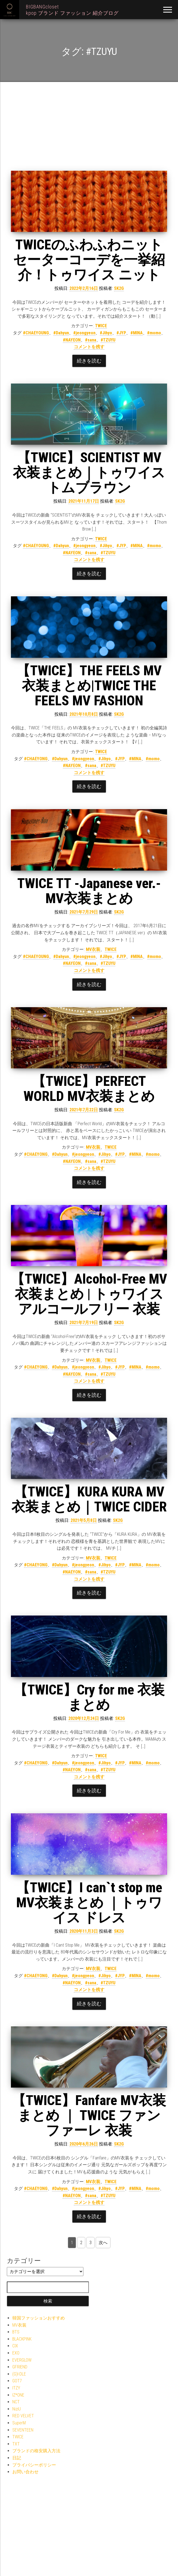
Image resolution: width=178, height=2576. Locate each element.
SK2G (119, 288)
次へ (103, 2242)
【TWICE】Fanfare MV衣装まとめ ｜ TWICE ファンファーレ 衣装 (89, 2115)
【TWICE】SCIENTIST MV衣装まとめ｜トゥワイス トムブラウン (89, 473)
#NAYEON (72, 340)
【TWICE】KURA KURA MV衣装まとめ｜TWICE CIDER (89, 1499)
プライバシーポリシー (34, 2465)
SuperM (19, 2422)
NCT (16, 2401)
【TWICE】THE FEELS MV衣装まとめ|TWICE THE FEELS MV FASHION (89, 686)
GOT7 (17, 2380)
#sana (90, 340)
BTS (15, 2332)
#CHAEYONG (36, 758)
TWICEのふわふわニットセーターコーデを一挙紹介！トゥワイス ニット (89, 260)
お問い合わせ (25, 2471)
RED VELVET (23, 2415)
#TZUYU (108, 340)
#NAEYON (72, 1572)
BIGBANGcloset (42, 7)
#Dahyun (61, 332)
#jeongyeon (84, 332)
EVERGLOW (21, 2360)
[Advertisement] (89, 130)
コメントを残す (89, 346)
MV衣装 (93, 949)
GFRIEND (19, 2366)
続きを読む (89, 361)
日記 (16, 2457)
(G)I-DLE (19, 2374)
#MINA (136, 332)
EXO (15, 2353)
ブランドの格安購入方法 (36, 2450)
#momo (154, 332)
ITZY (16, 2388)
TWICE (101, 325)
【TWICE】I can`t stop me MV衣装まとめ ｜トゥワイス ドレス (89, 1903)
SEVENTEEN (22, 2430)
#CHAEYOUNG (36, 332)
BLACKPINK (21, 2339)
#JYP (121, 332)
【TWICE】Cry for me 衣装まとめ (89, 1697)
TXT (16, 2444)
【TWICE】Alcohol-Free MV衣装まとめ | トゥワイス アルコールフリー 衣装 (89, 1294)
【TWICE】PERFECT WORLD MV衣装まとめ (89, 1088)
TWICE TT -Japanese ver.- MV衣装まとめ (89, 891)
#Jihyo (106, 332)
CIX (15, 2345)
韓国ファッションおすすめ (38, 2318)
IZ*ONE (18, 2395)
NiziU (16, 2409)
